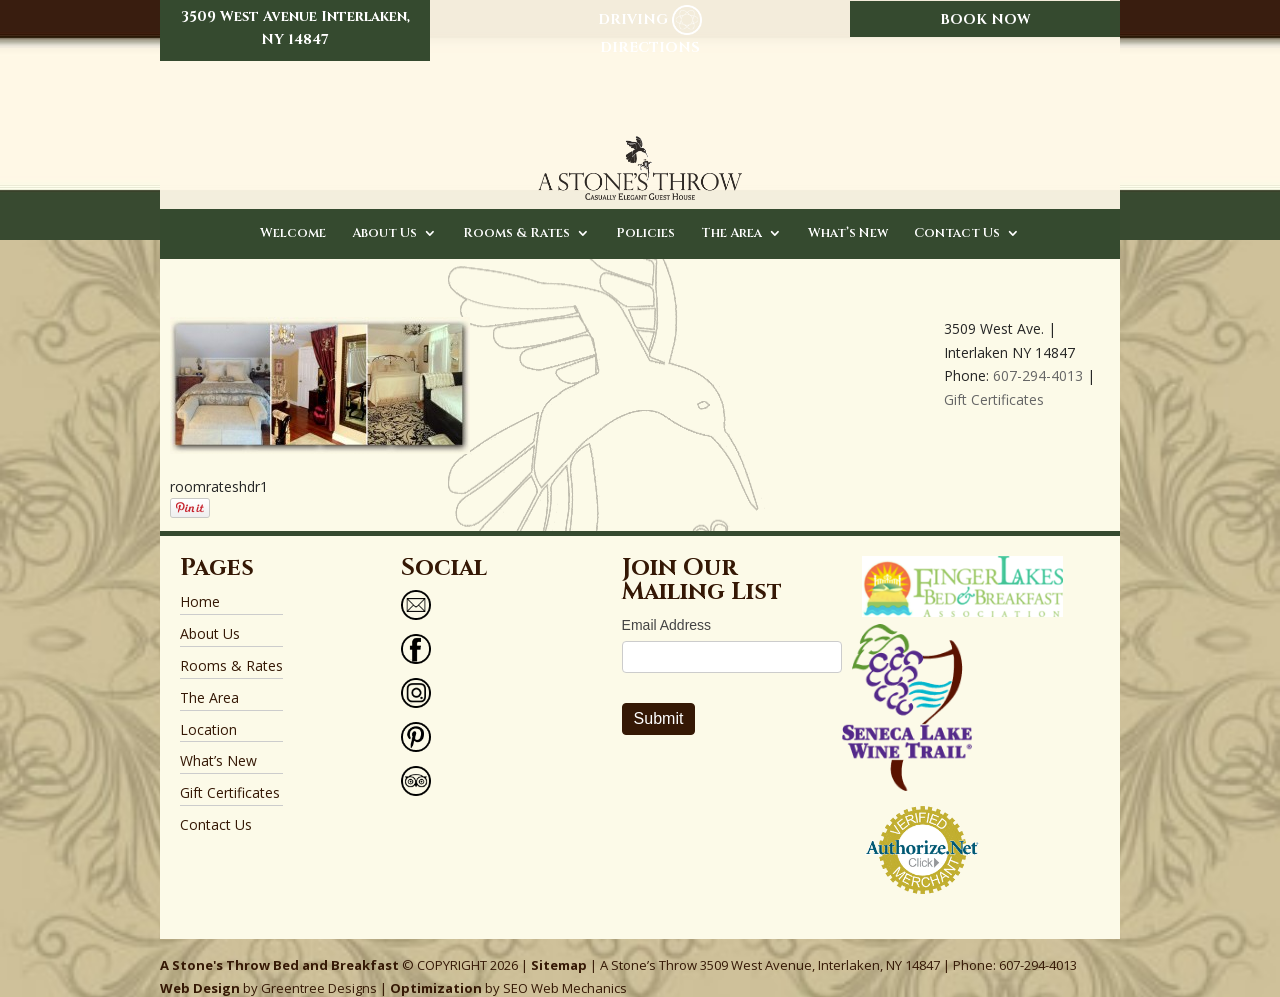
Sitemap (559, 946)
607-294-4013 (1038, 357)
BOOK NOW (985, 19)
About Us (384, 215)
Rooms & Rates (516, 215)
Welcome (293, 215)
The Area (731, 215)
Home (200, 583)
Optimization (436, 970)
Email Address (666, 607)
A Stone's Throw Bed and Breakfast (279, 946)
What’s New (848, 215)
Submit (659, 700)
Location (208, 710)
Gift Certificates (994, 380)
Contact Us (957, 215)
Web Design (200, 970)
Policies (645, 215)
